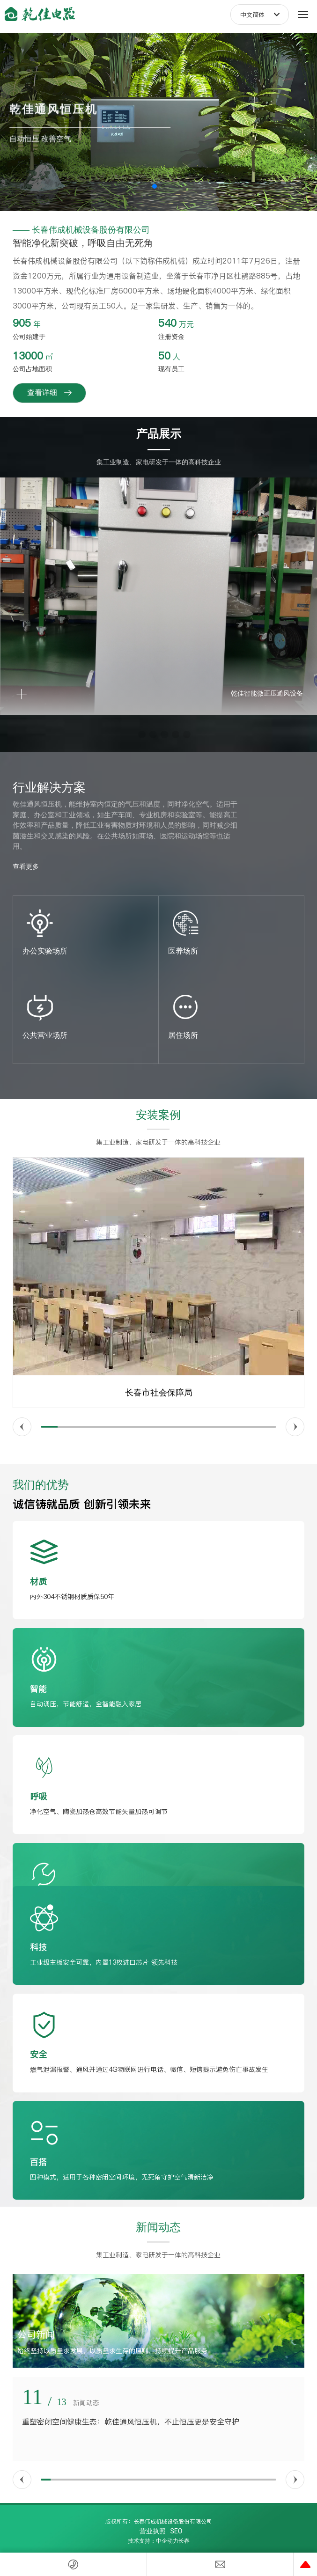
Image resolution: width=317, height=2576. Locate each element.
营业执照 (153, 2531)
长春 (184, 2541)
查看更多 (26, 866)
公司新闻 (36, 2334)
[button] (154, 186)
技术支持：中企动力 (153, 2541)
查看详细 (49, 392)
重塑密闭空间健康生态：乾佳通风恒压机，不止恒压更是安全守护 (130, 2421)
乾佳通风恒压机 (53, 100)
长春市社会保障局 (158, 1392)
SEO (176, 2531)
